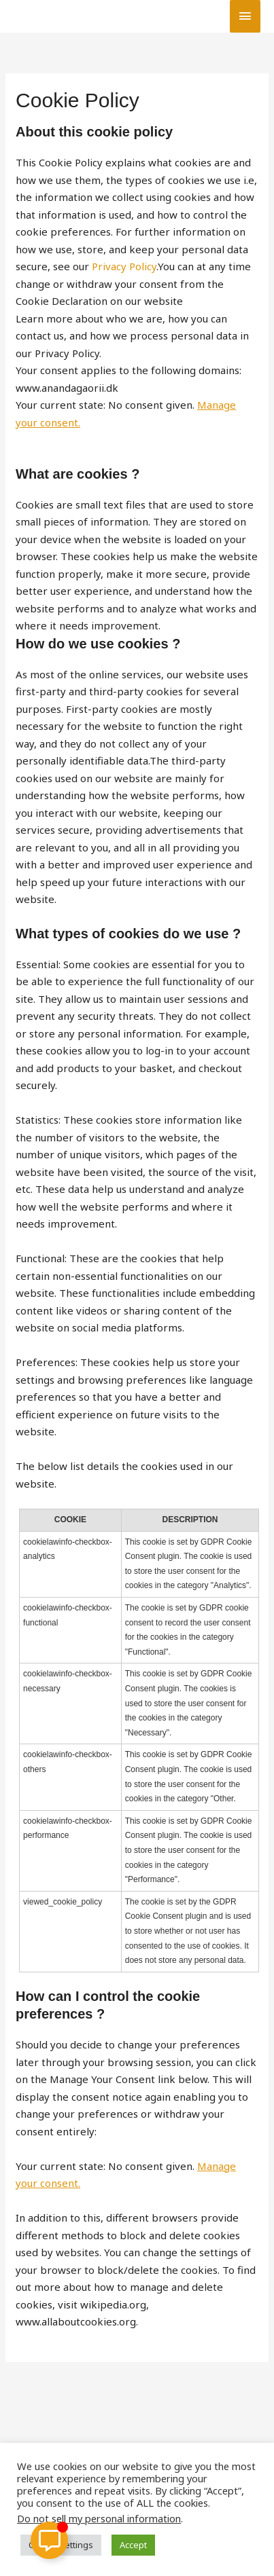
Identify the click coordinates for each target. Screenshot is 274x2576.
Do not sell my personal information (99, 2518)
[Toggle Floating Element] (49, 2540)
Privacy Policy (124, 266)
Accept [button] (133, 2545)
